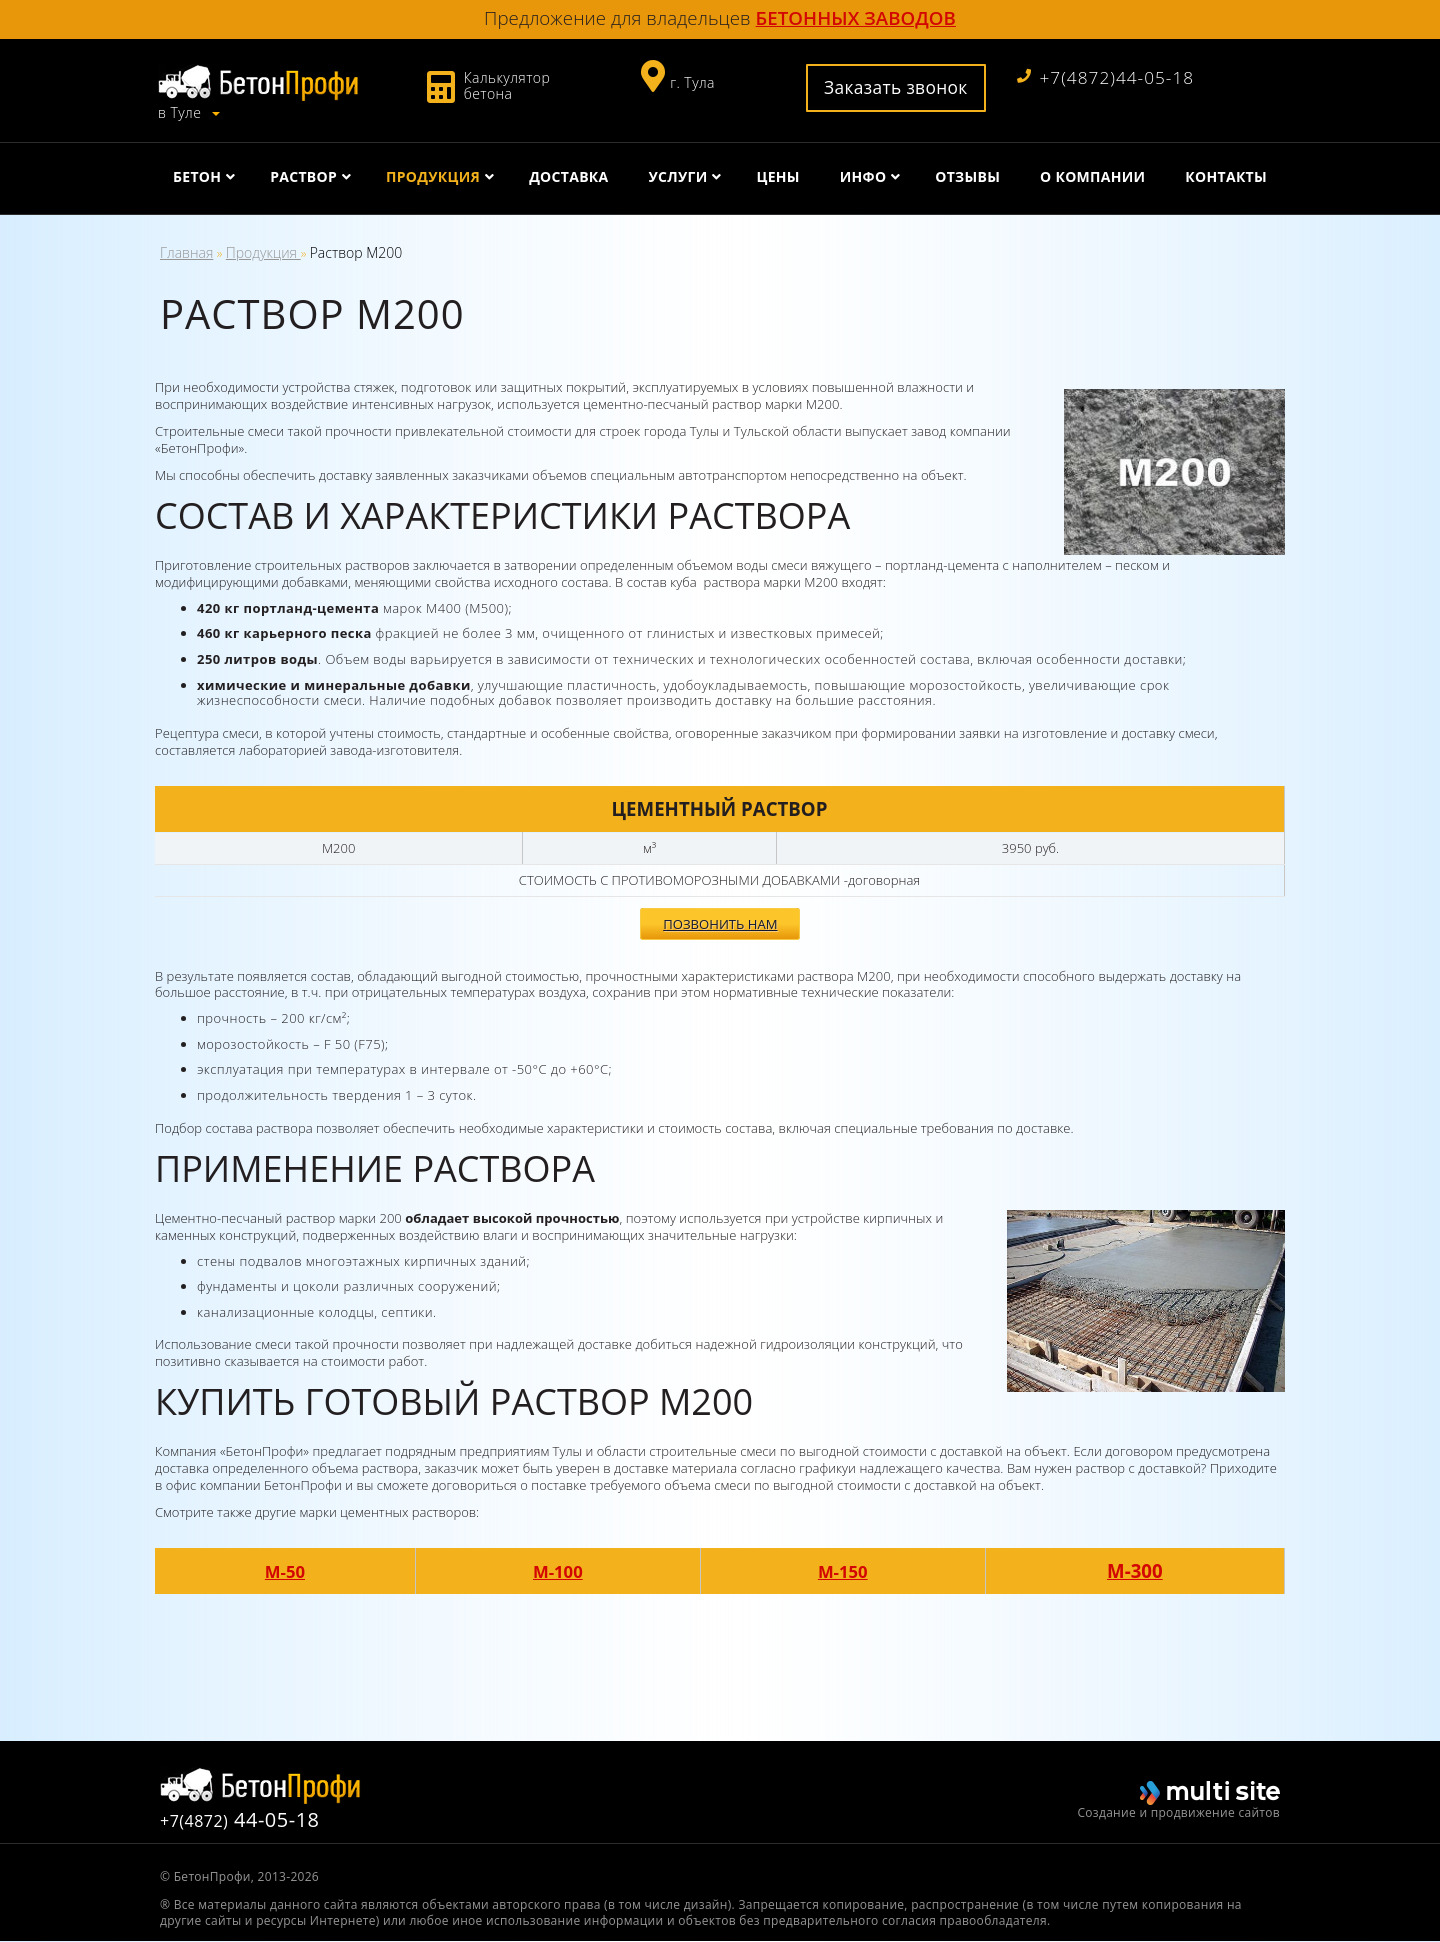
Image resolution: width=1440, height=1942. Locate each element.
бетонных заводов (856, 17)
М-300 (1140, 1571)
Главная (186, 252)
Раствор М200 (356, 252)
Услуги (677, 173)
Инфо (863, 173)
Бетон (197, 173)
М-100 (562, 1571)
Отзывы (967, 173)
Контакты (1226, 173)
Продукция (433, 173)
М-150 (851, 1571)
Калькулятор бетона (507, 85)
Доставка (568, 173)
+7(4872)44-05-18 (1104, 77)
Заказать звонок (887, 87)
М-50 (286, 1571)
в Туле (181, 110)
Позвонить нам (720, 937)
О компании (1092, 173)
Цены (777, 173)
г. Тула (688, 82)
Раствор (303, 173)
